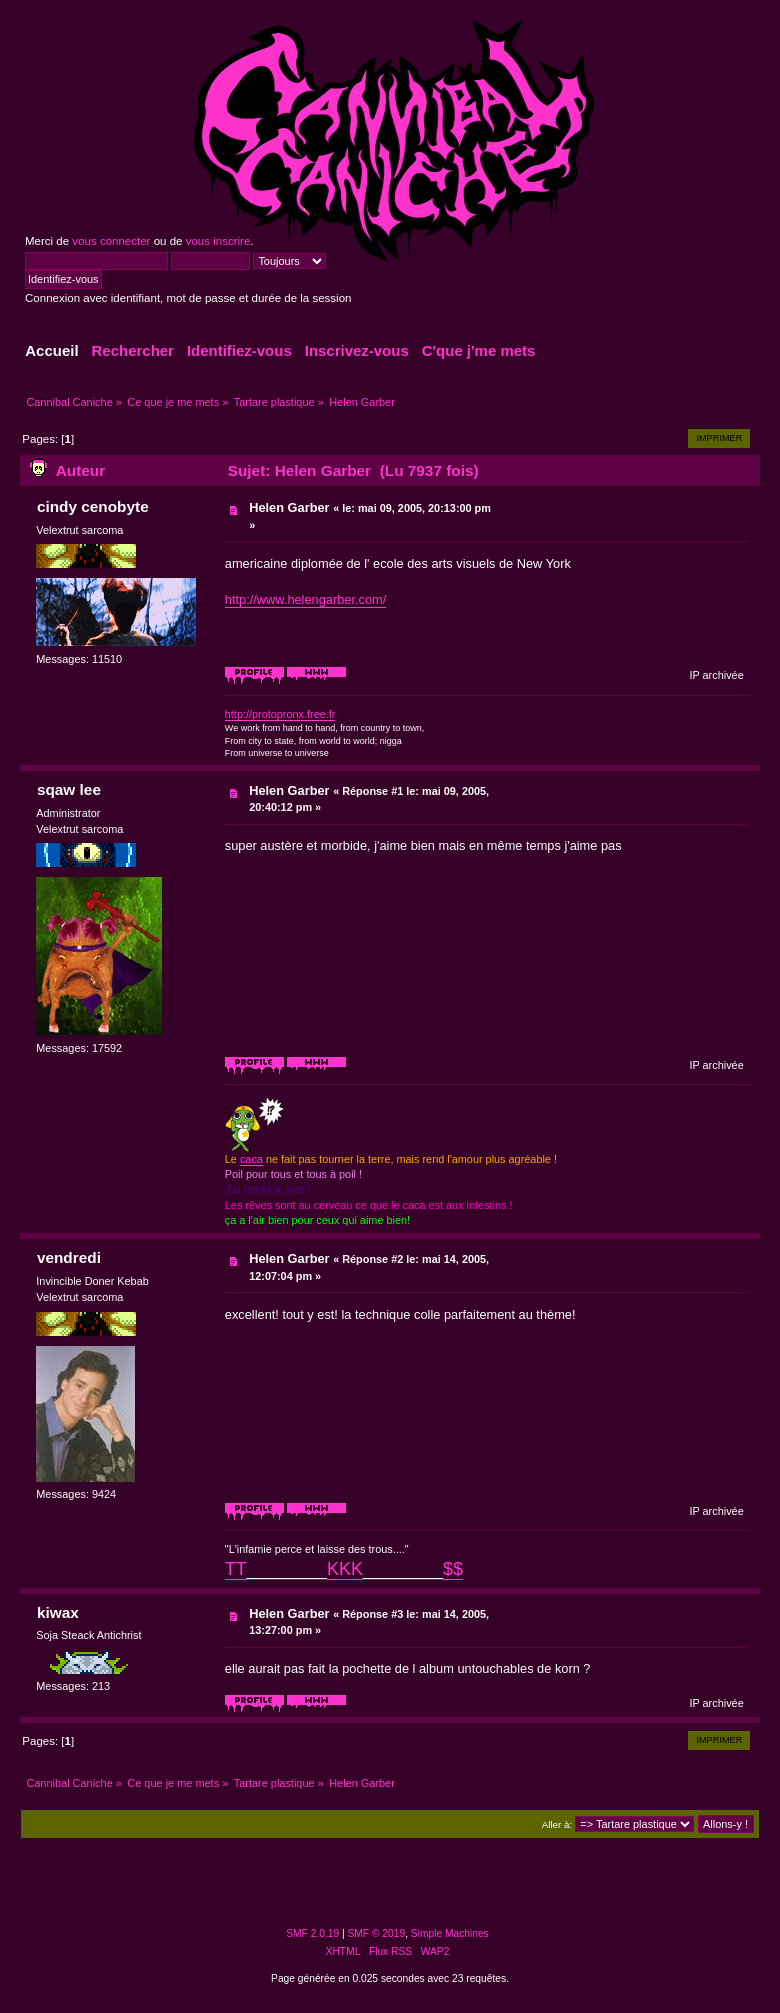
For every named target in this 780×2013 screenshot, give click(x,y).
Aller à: (557, 1824)
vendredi (69, 1257)
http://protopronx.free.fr (280, 714)
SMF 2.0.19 (312, 1933)
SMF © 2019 (377, 1933)
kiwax (58, 1612)
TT (236, 1569)
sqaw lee (69, 789)
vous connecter (111, 241)
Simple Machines (450, 1933)
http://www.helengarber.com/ (305, 599)
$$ (453, 1569)
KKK (345, 1569)
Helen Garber (289, 507)
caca (251, 1159)
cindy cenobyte (93, 506)
